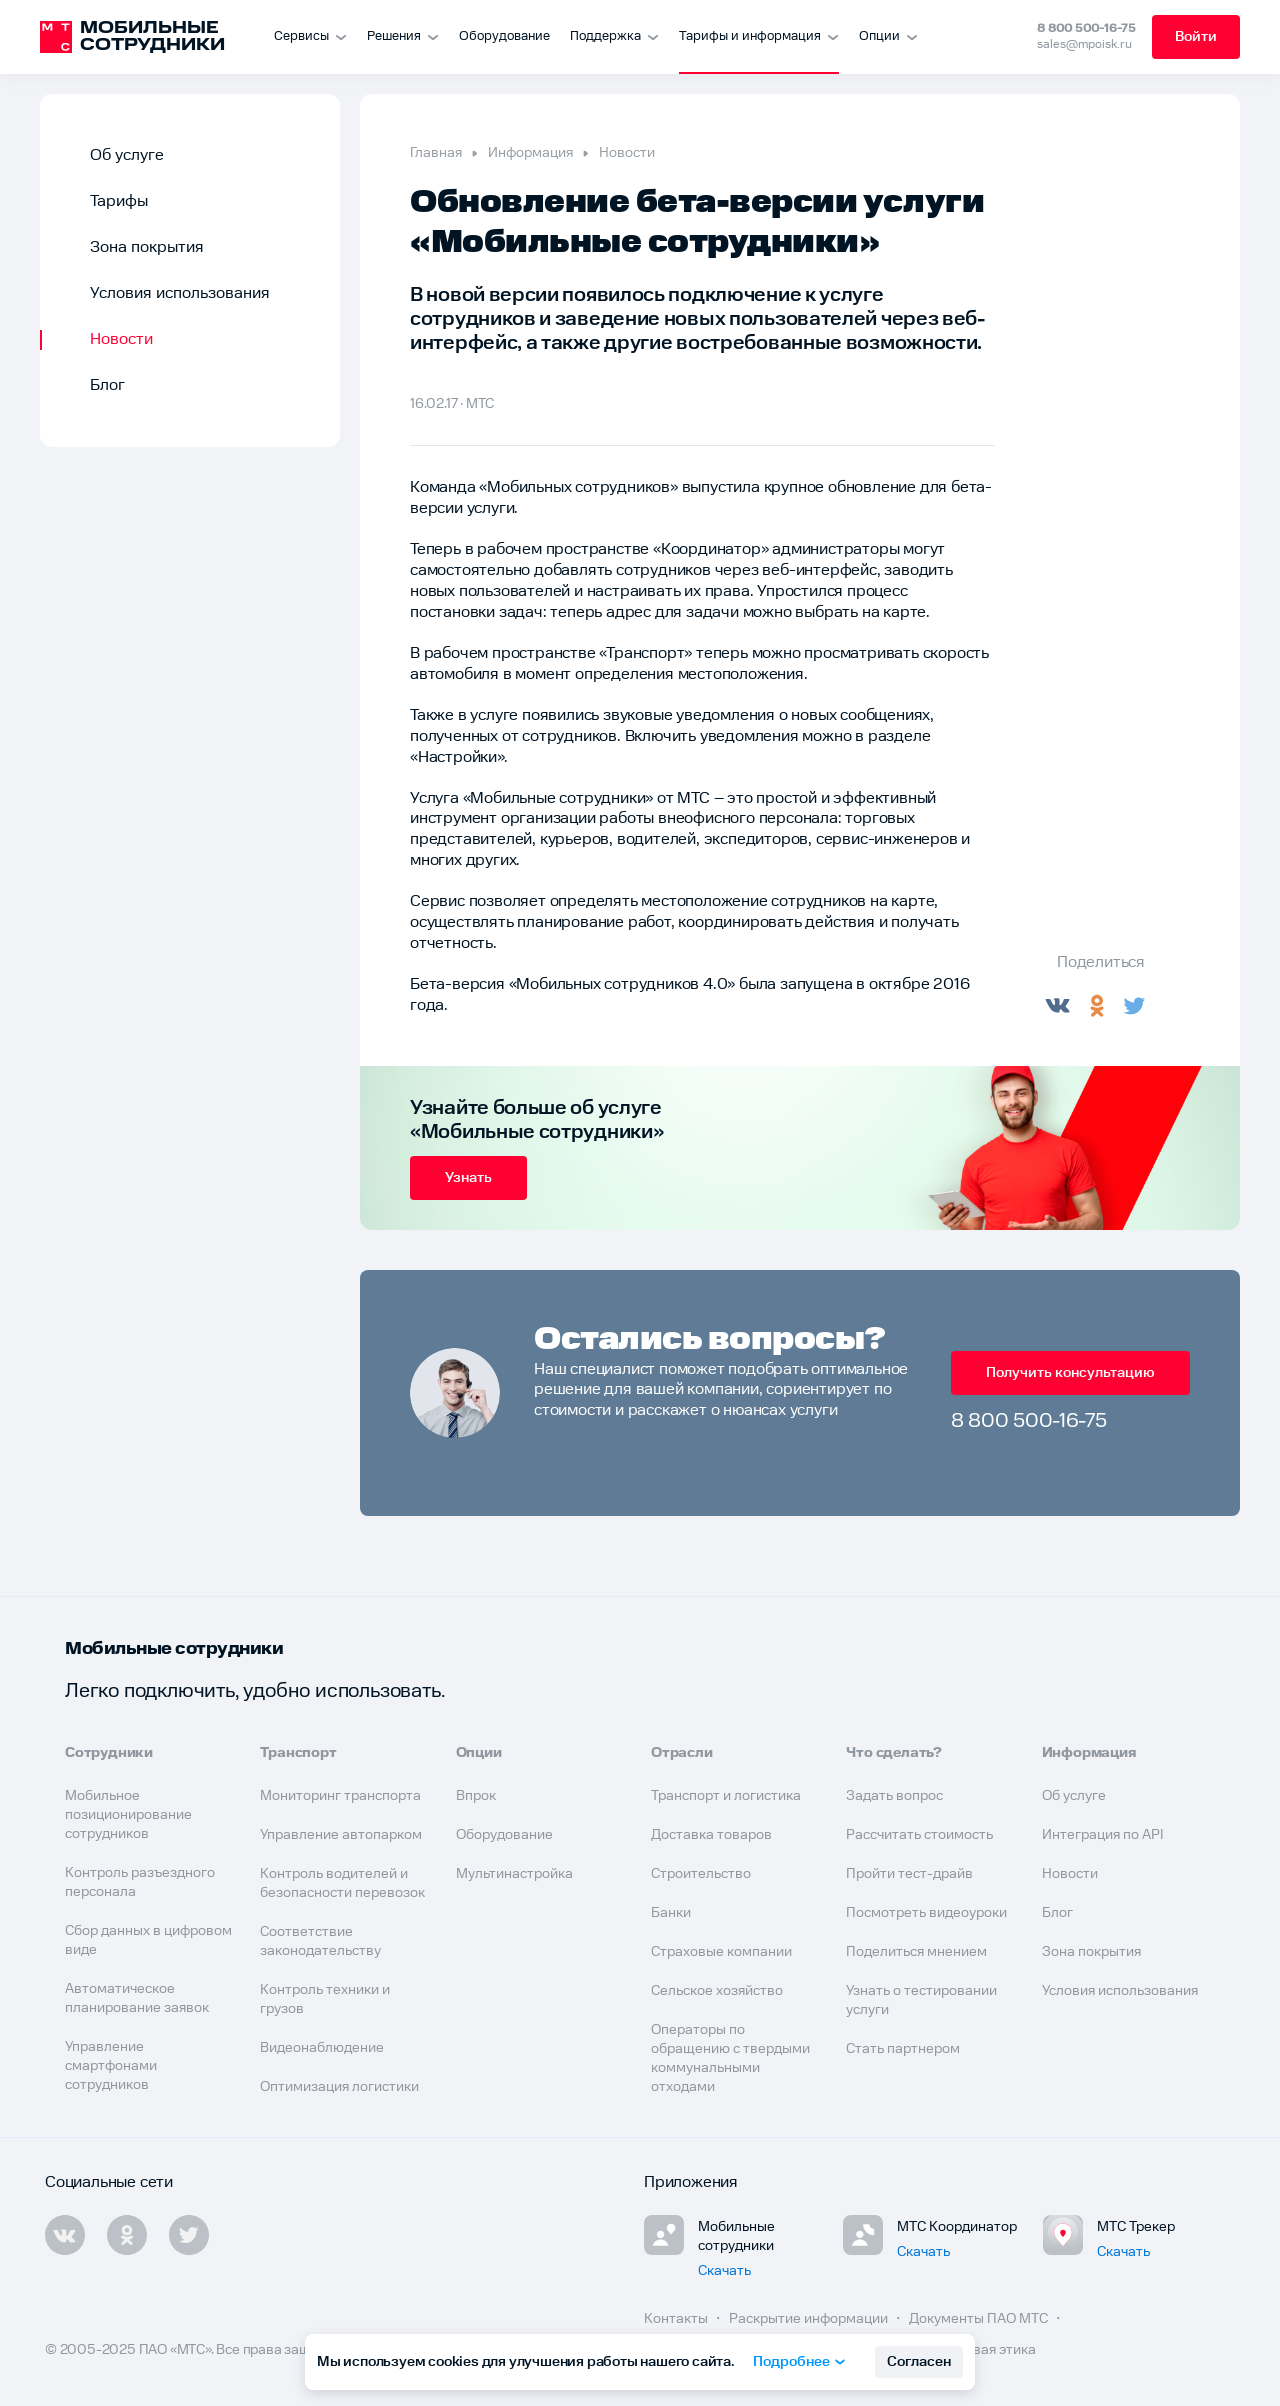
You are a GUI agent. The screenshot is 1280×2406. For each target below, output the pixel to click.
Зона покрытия (147, 247)
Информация (530, 153)
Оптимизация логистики (339, 2087)
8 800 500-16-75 (1086, 28)
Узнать (468, 1178)
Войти (1196, 37)
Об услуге (127, 155)
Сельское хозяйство (717, 1991)
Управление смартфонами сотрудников (111, 2066)
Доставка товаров (711, 1835)
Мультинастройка (514, 1874)
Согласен (919, 2362)
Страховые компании (721, 1952)
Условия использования (180, 293)
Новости (121, 339)
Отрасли (682, 1753)
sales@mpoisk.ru (1084, 44)
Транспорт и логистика (726, 1796)
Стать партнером (903, 2049)
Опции (479, 1753)
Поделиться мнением (916, 1952)
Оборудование (504, 36)
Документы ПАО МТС (980, 2319)
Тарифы (119, 201)
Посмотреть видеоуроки (926, 1913)
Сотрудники (109, 1753)
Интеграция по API (1103, 1835)
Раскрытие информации (810, 2319)
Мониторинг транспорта (340, 1796)
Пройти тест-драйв (909, 1874)
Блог (107, 385)
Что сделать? (894, 1753)
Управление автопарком (341, 1835)
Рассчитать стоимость (919, 1835)
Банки (671, 1913)
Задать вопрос (894, 1796)
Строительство (701, 1874)
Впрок (476, 1796)
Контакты (677, 2319)
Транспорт (298, 1753)
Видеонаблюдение (322, 2048)
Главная (436, 153)
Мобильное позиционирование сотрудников (128, 1815)
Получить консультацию (1070, 1373)
